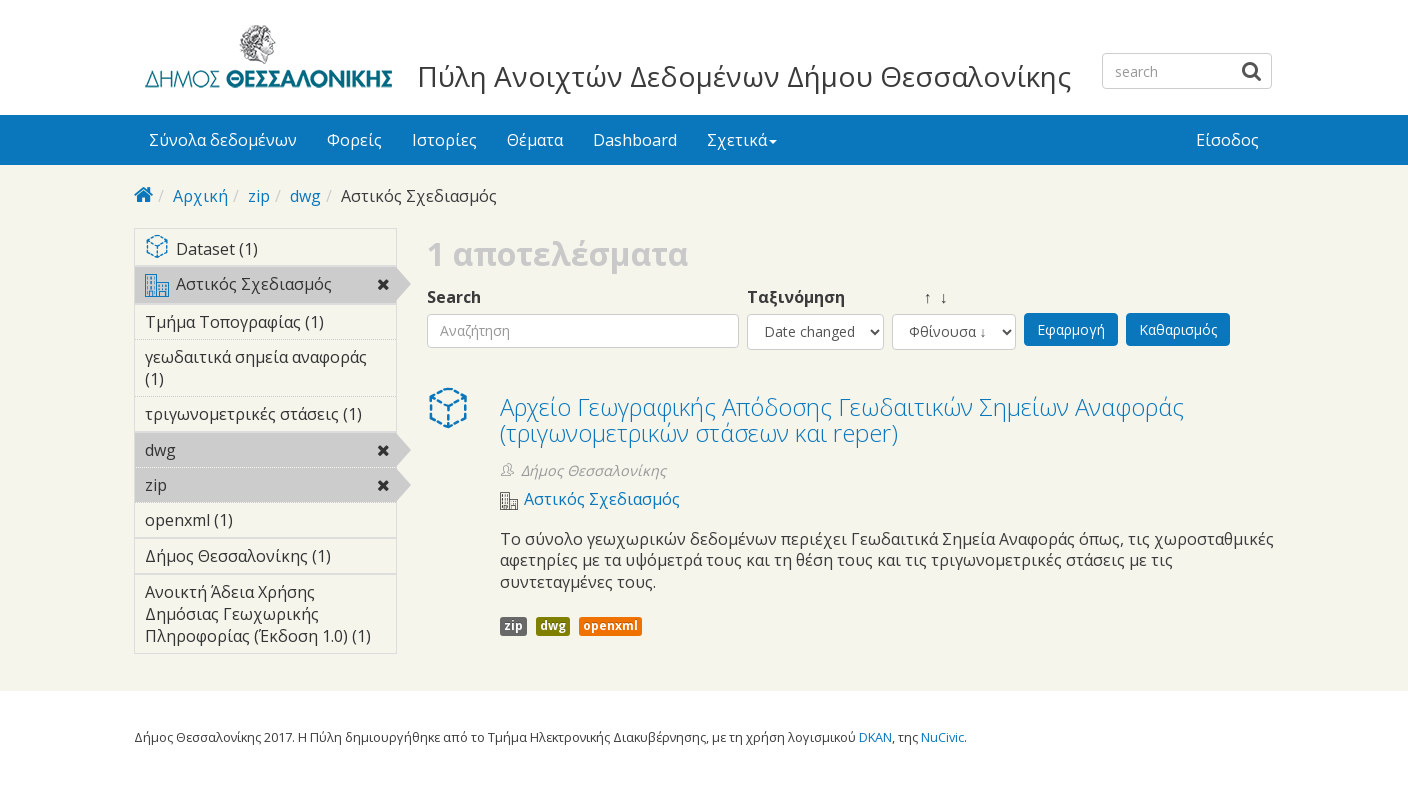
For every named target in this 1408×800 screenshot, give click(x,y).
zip (259, 196)
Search (454, 297)
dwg (305, 196)
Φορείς (354, 140)
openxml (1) (264, 520)
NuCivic (942, 737)
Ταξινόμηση (796, 297)
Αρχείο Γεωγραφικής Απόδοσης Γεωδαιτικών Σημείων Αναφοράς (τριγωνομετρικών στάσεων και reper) (842, 419)
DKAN (875, 737)
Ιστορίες (444, 140)
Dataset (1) (270, 250)
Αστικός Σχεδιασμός (270, 288)
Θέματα (535, 140)
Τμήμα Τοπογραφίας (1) (270, 325)
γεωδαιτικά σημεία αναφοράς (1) (270, 371)
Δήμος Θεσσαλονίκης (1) (270, 559)
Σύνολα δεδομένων (223, 140)
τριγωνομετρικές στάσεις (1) (270, 417)
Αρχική (200, 196)
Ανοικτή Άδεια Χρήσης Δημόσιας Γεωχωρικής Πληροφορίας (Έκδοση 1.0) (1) (270, 617)
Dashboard (635, 140)
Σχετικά (742, 140)
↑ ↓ (920, 297)
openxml (610, 625)
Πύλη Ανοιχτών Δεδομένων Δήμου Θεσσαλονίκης (744, 76)
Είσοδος (1227, 140)
